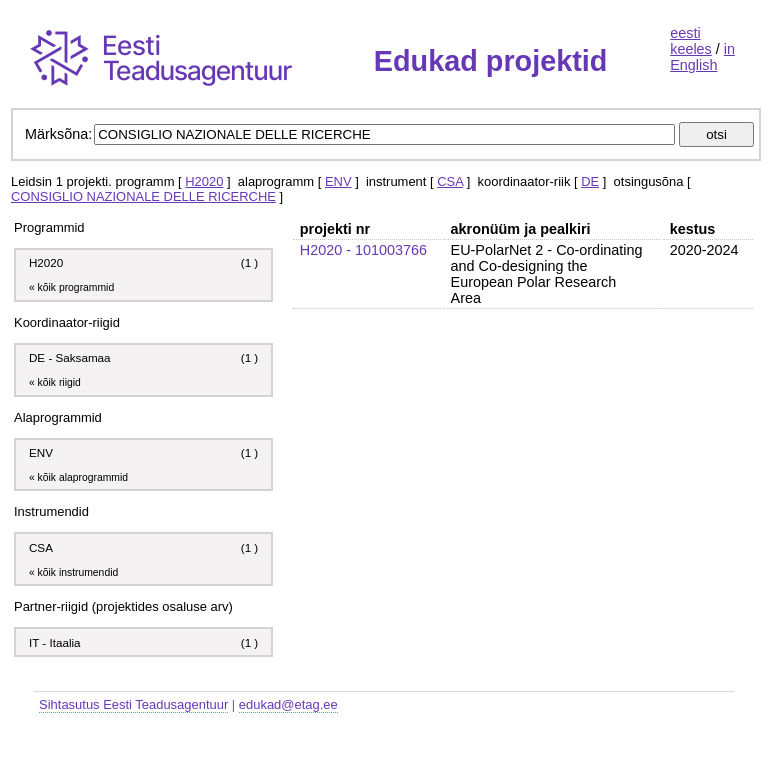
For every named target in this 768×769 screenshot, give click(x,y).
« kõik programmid (71, 287)
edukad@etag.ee (288, 704)
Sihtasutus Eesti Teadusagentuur (133, 704)
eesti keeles (691, 41)
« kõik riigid (55, 382)
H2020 (204, 181)
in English (702, 57)
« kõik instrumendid (73, 572)
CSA (450, 181)
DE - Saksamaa (70, 357)
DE (590, 181)
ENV (338, 181)
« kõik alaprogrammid (78, 477)
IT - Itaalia (55, 642)
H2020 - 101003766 (363, 250)
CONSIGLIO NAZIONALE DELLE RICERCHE (143, 196)
